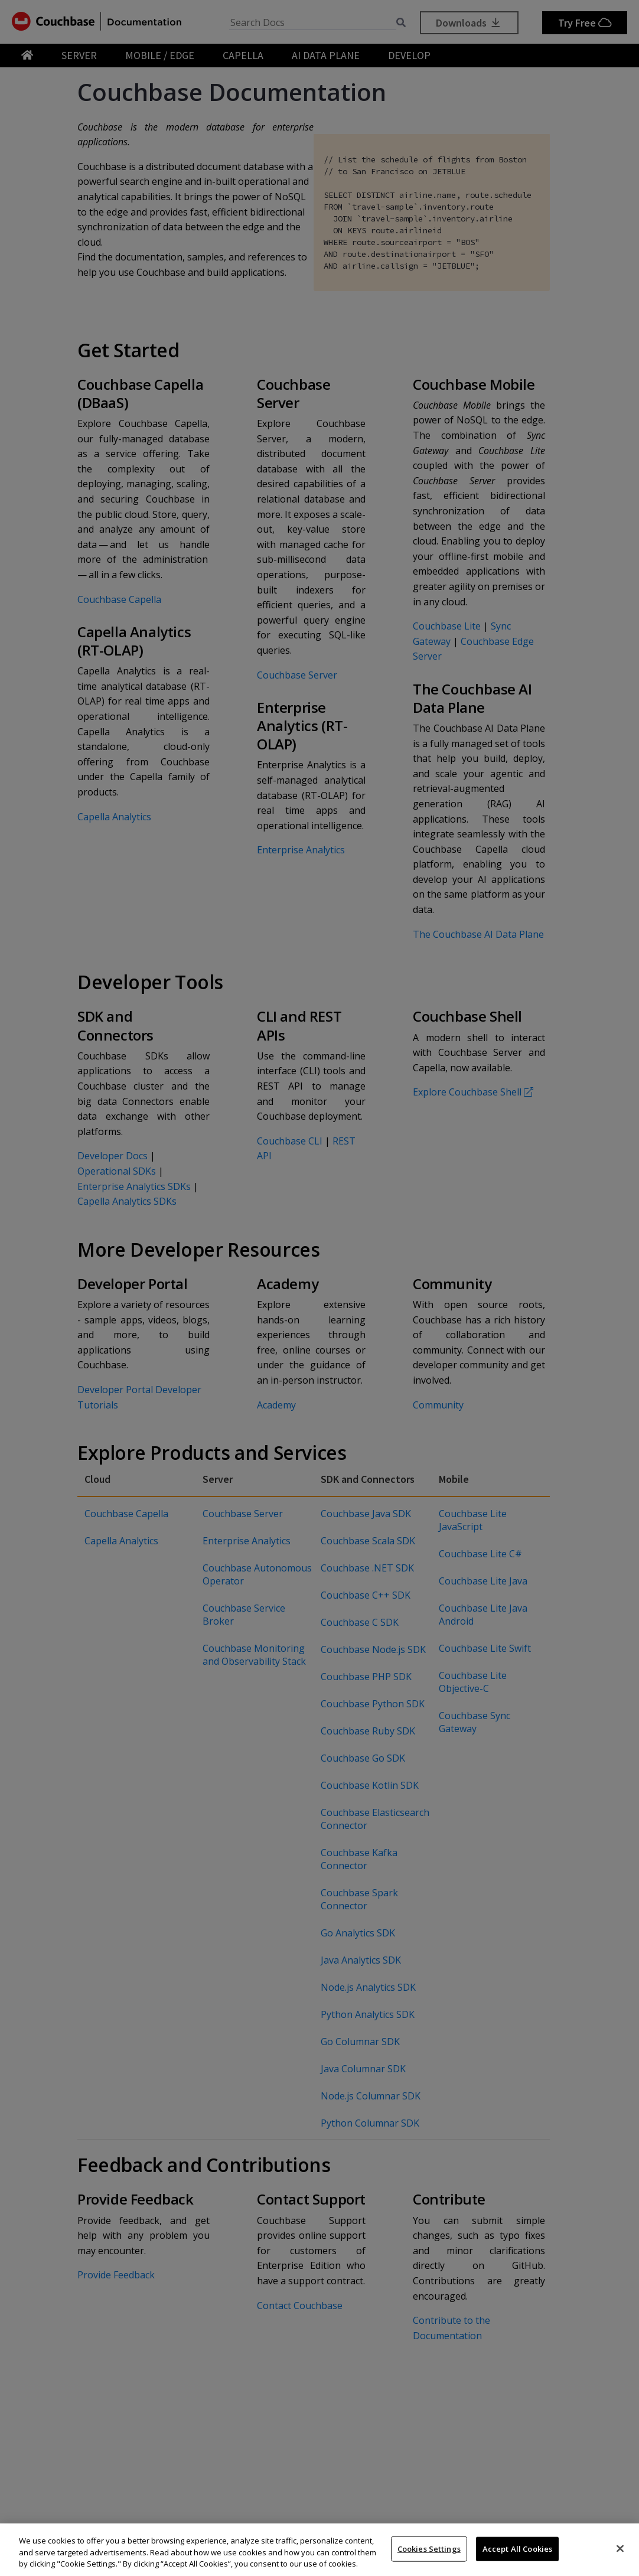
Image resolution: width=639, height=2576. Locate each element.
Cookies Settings (429, 2548)
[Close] (620, 2548)
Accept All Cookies (517, 2548)
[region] (319, 2549)
